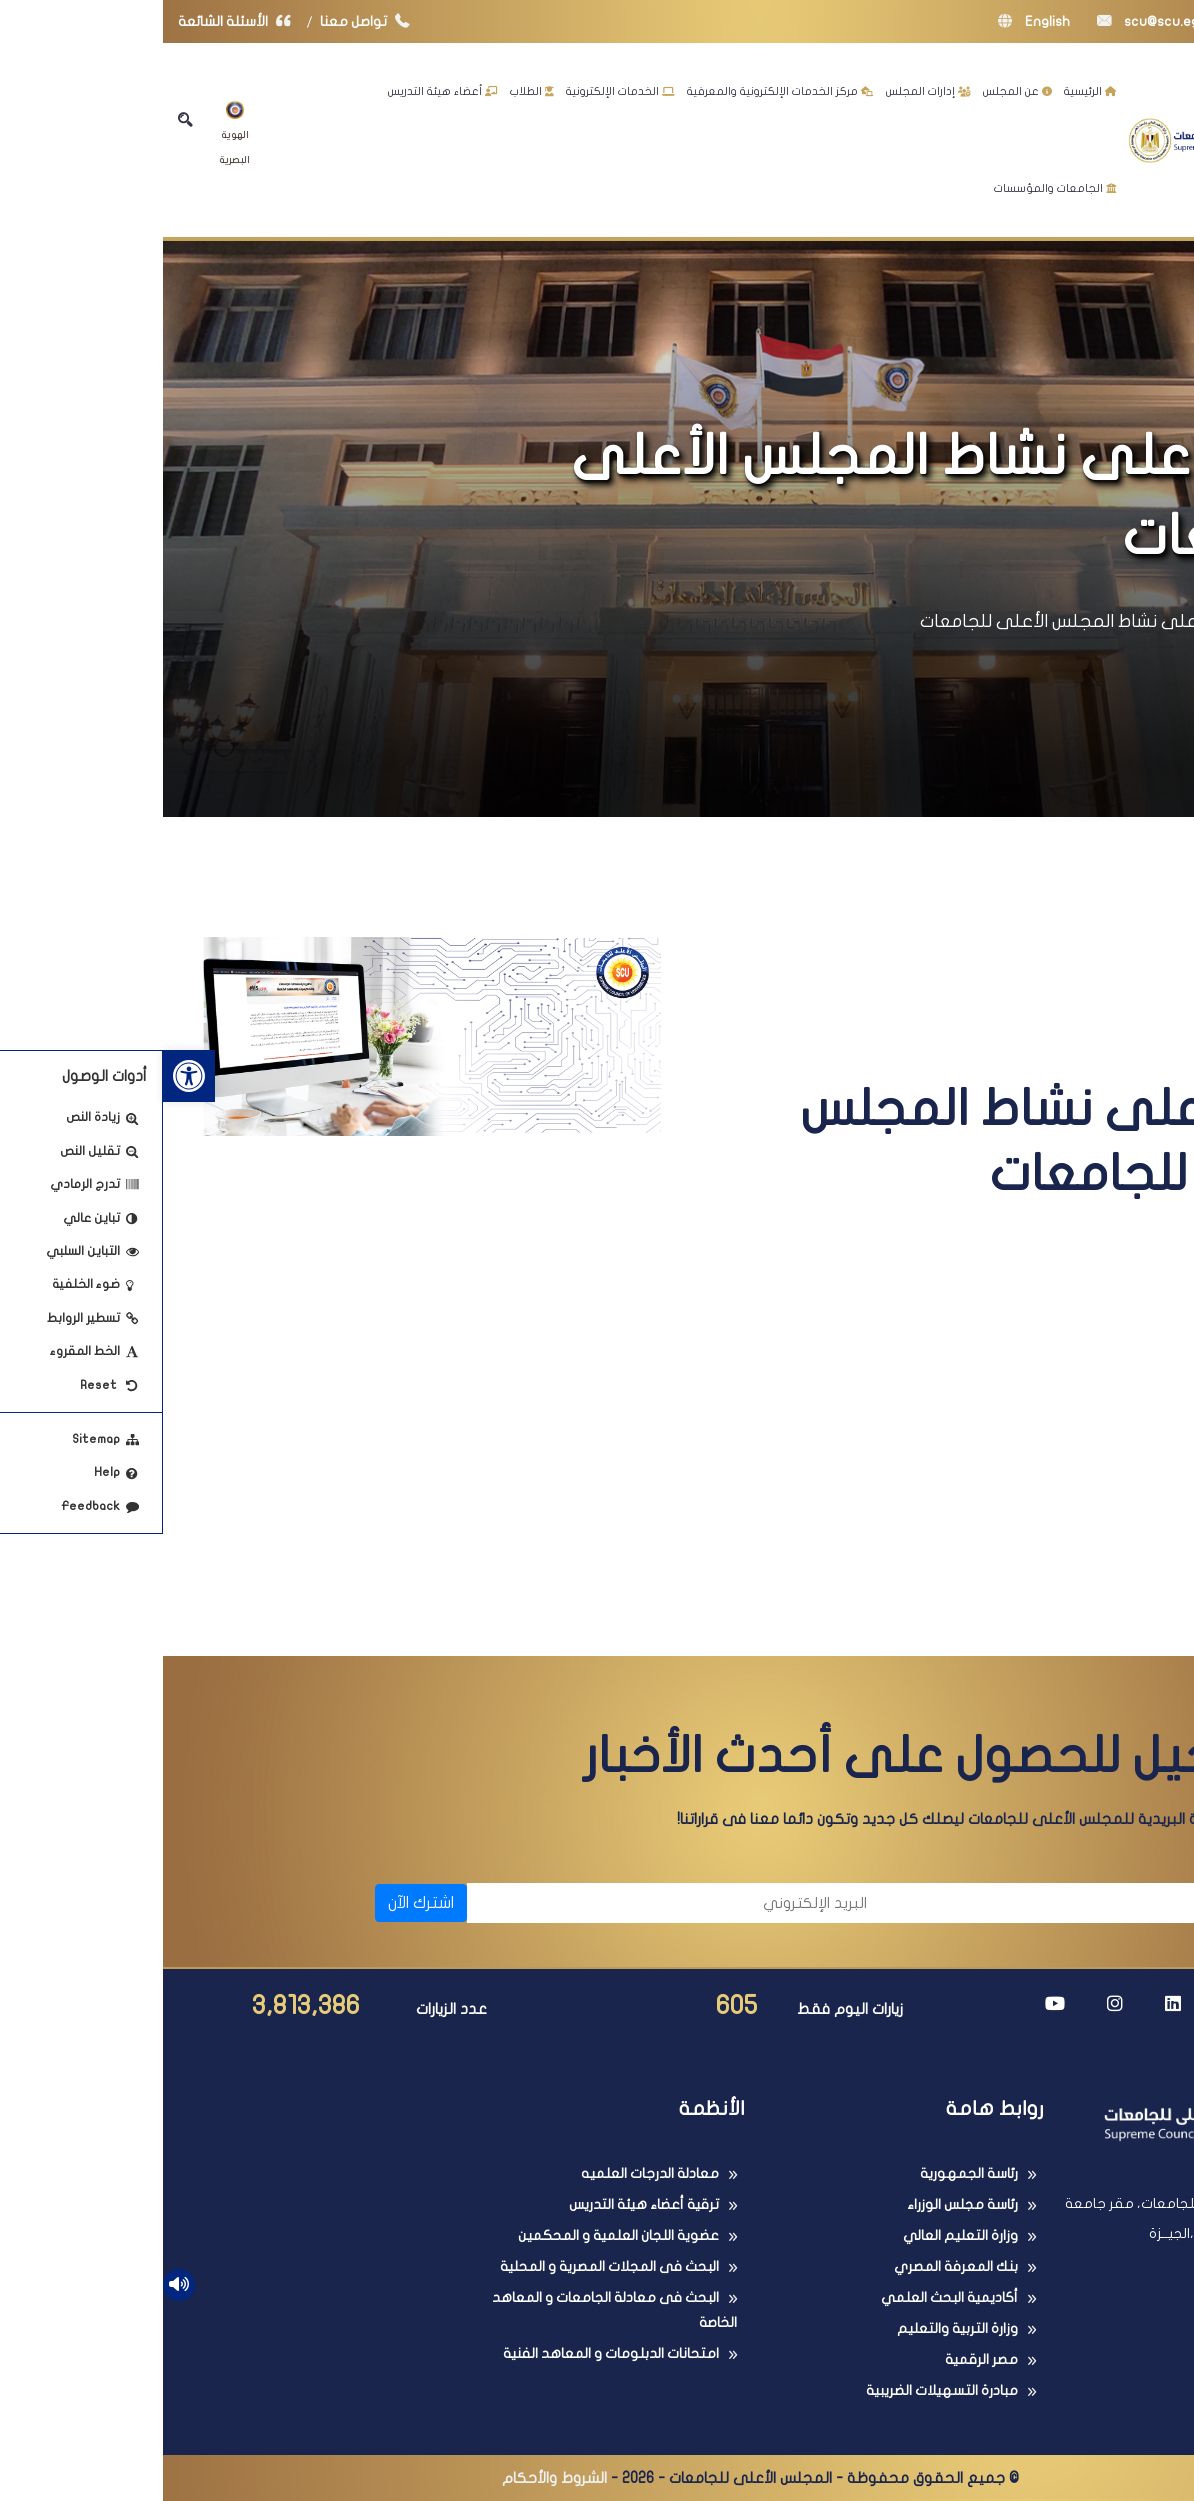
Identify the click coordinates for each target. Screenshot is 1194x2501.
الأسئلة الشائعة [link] (76, 21)
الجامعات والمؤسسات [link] (892, 188)
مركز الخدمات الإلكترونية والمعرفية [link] (617, 91)
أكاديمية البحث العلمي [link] (786, 2297)
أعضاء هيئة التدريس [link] (280, 91)
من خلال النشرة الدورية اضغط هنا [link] (827, 1520)
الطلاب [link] (369, 91)
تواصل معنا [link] (206, 21)
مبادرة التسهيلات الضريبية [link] (779, 2390)
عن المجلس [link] (854, 91)
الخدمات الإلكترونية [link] (457, 91)
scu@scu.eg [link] (985, 21)
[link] (26, 1076)
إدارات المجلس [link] (765, 91)
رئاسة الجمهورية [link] (806, 2173)
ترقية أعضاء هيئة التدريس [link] (481, 2204)
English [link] (871, 21)
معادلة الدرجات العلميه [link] (487, 2173)
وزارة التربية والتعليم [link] (794, 2328)
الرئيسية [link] (927, 91)
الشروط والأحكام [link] (391, 2478)
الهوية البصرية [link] (72, 133)
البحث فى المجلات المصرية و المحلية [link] (446, 2266)
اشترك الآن (258, 1903)
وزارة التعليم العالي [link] (797, 2235)
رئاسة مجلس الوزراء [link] (799, 2204)
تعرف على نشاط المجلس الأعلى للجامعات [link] (920, 621)
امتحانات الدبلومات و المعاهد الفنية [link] (448, 2353)
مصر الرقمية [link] (818, 2359)
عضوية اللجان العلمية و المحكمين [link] (455, 2235)
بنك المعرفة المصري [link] (793, 2266)
